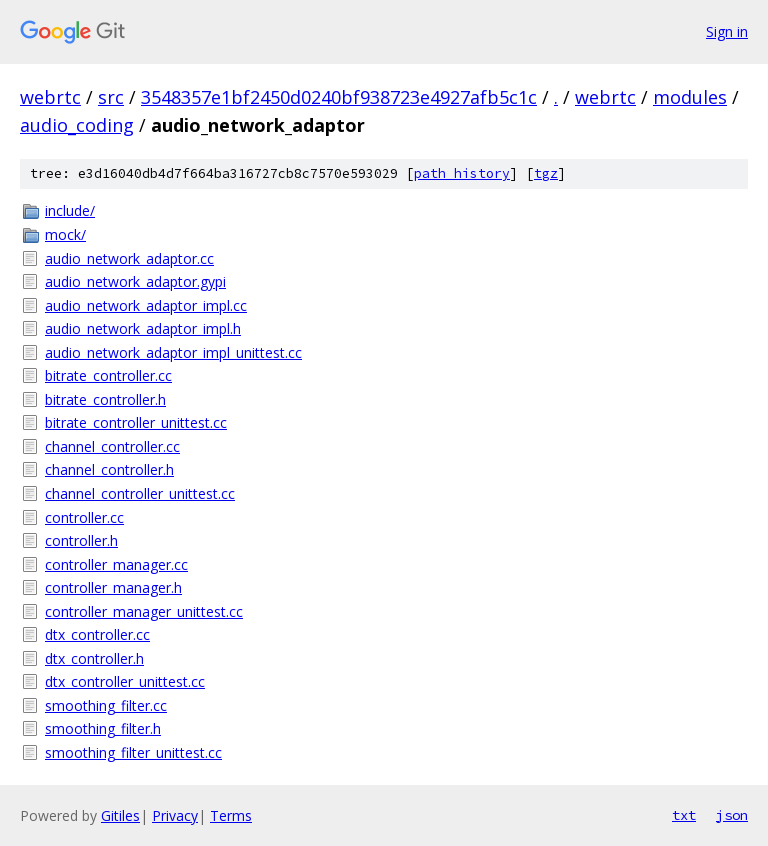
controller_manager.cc (116, 564)
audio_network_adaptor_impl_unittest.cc (173, 352)
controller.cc (84, 517)
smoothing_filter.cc (106, 705)
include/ (70, 210)
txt (684, 815)
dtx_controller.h (94, 658)
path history (462, 173)
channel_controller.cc (112, 446)
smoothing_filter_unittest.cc (133, 752)
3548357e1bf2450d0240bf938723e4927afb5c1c (339, 97)
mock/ (65, 234)
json (732, 815)
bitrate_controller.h (105, 399)
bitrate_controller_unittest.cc (136, 422)
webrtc (50, 97)
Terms (231, 815)
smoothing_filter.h (103, 728)
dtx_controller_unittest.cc (125, 681)
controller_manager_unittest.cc (144, 611)
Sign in (727, 31)
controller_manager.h (113, 587)
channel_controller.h (109, 469)
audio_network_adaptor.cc (129, 258)
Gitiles (120, 815)
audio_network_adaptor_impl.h (143, 328)
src (111, 97)
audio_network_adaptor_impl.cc (146, 305)
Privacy (175, 815)
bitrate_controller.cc (108, 375)
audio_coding (77, 125)
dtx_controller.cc (97, 634)
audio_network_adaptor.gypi (135, 281)
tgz (546, 173)
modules (690, 97)
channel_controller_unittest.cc (140, 493)
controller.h (81, 540)
